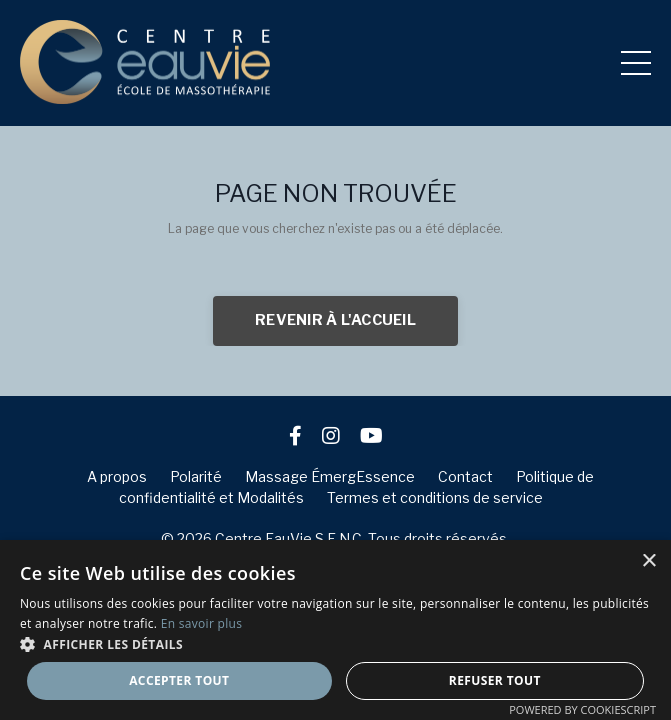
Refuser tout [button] (495, 680)
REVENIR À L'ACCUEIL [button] (335, 320)
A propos (117, 476)
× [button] (648, 561)
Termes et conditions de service (435, 497)
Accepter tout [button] (179, 680)
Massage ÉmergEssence (330, 476)
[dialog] (335, 630)
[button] (335, 644)
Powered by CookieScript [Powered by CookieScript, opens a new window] (582, 709)
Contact (465, 476)
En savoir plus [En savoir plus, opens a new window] (201, 623)
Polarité (196, 476)
